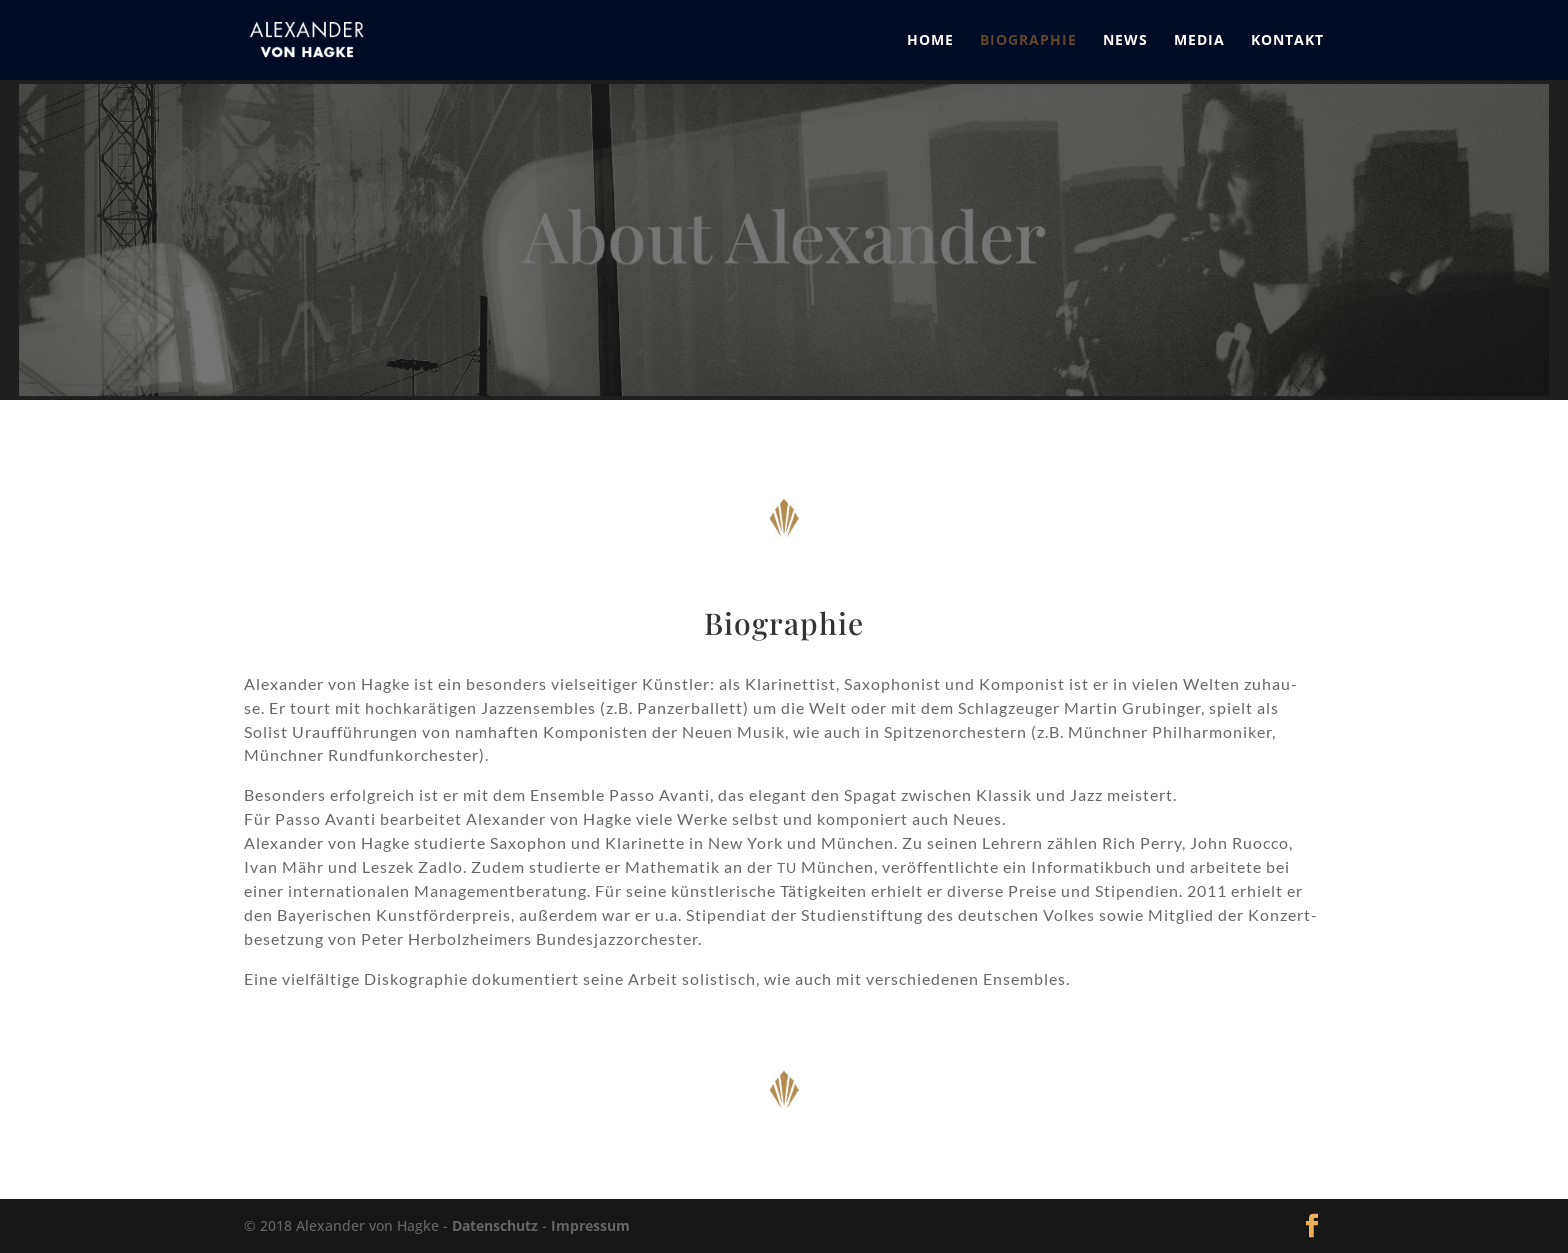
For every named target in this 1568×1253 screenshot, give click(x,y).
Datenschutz (495, 1225)
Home (930, 41)
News (1125, 41)
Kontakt (1287, 41)
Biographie (1028, 41)
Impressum (590, 1225)
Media (1199, 41)
